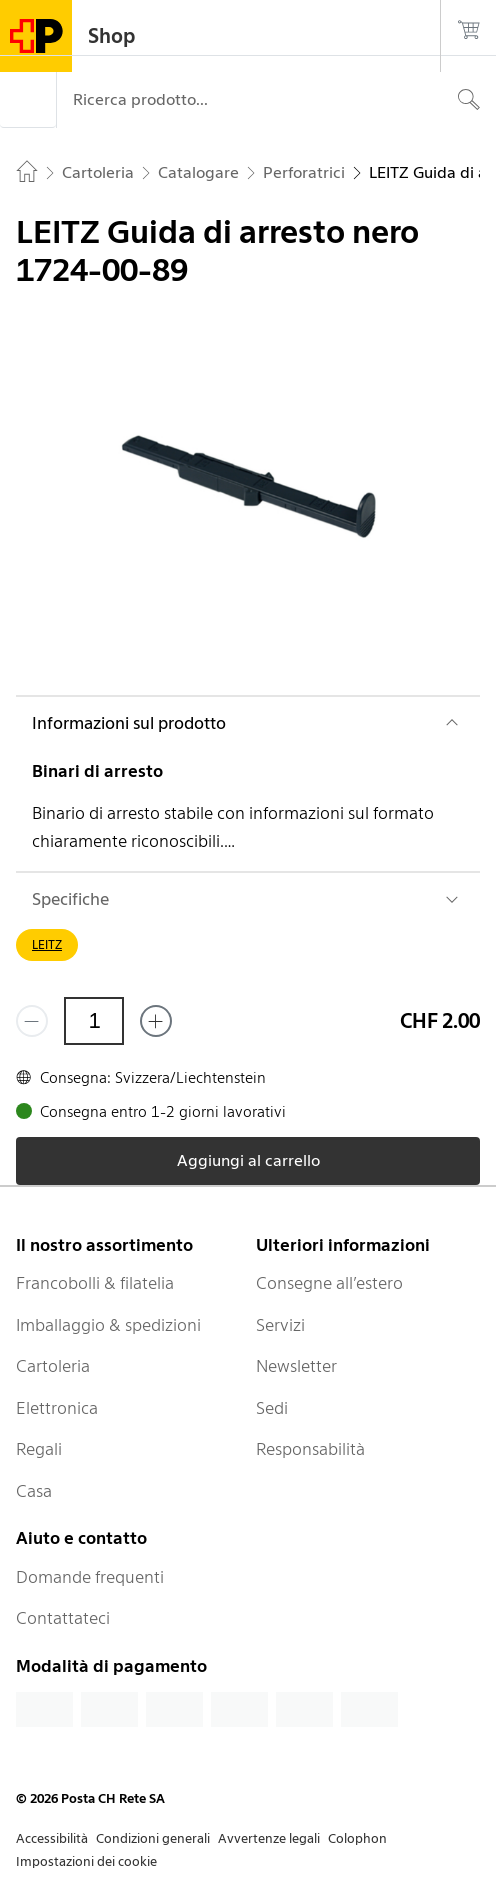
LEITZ (47, 944)
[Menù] (28, 100)
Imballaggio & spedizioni (108, 1325)
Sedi (272, 1408)
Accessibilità (52, 1838)
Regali (39, 1449)
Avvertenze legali (269, 1838)
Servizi (280, 1325)
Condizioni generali (153, 1838)
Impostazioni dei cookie (86, 1861)
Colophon (357, 1838)
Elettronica (57, 1408)
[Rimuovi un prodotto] (32, 1021)
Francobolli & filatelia (95, 1283)
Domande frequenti (90, 1577)
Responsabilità (310, 1449)
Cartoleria (53, 1366)
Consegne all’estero (329, 1283)
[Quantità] (94, 1021)
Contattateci (63, 1618)
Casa (34, 1491)
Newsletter (296, 1366)
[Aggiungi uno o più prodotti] (156, 1021)
